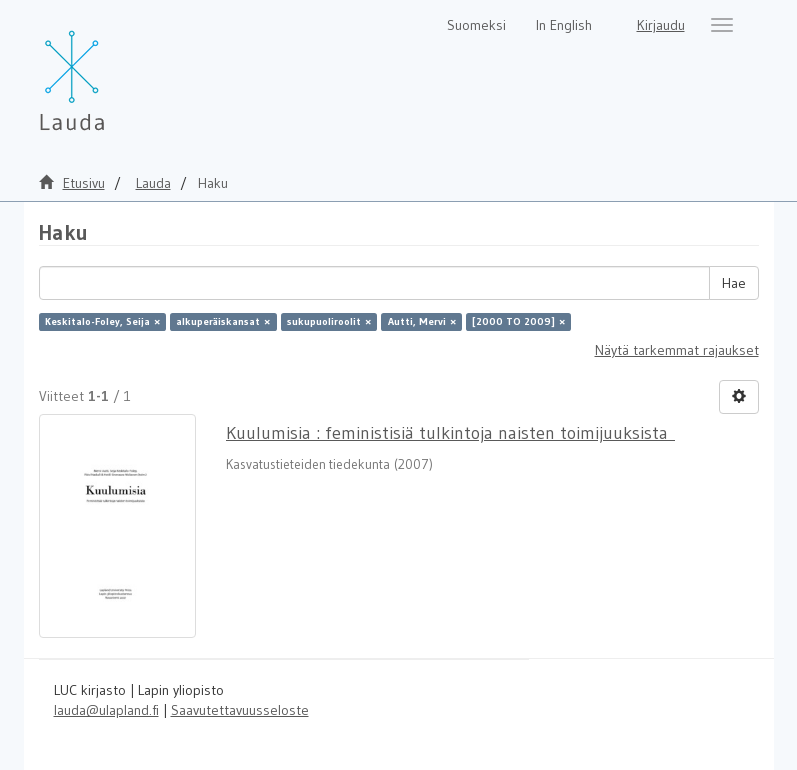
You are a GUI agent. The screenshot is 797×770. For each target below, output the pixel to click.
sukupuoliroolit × (329, 321)
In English (564, 25)
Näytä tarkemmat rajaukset (677, 350)
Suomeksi (476, 25)
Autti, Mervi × (422, 321)
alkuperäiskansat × (223, 321)
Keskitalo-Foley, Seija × (102, 321)
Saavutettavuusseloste (240, 710)
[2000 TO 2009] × (518, 321)
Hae (734, 283)
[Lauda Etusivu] (114, 70)
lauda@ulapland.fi (106, 710)
